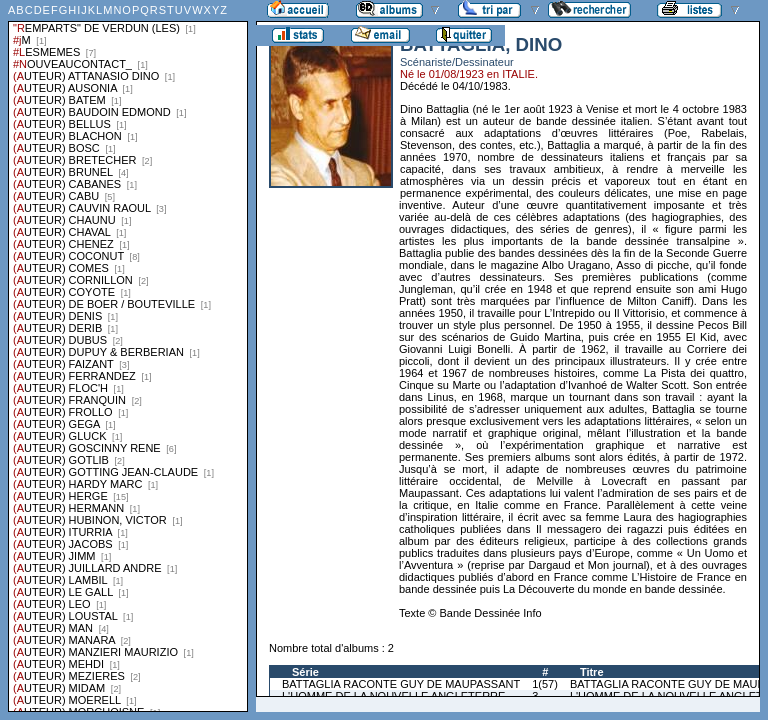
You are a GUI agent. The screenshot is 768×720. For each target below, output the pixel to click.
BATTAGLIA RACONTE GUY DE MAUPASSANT (401, 684)
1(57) (545, 684)
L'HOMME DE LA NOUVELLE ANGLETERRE (393, 696)
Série (305, 672)
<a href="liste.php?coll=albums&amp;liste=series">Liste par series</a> (128, 356)
